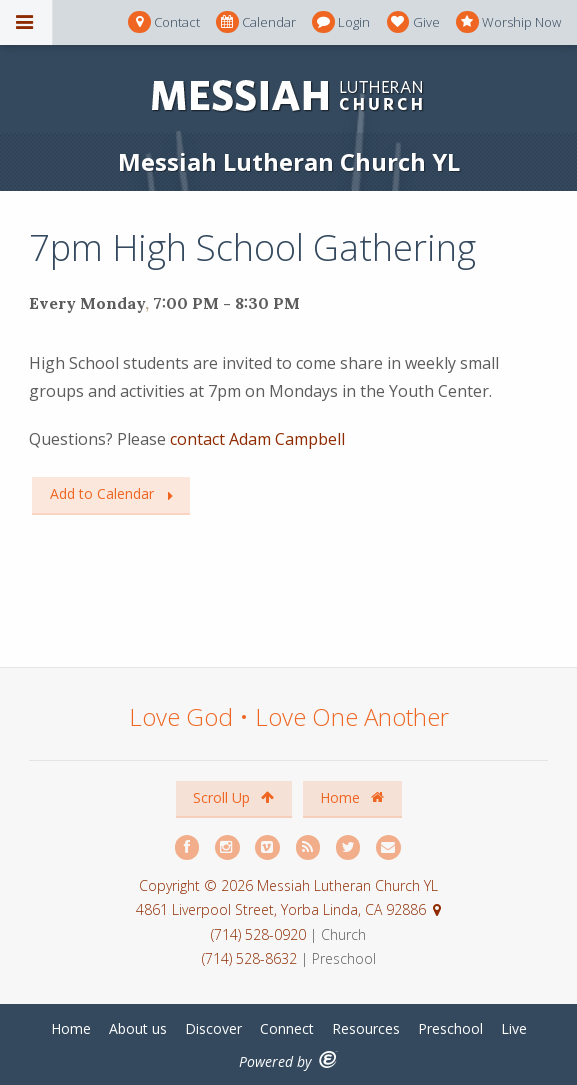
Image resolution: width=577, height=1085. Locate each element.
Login (341, 22)
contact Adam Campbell (257, 439)
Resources (366, 1028)
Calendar (256, 22)
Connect (287, 1028)
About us (138, 1028)
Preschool (450, 1028)
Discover (213, 1028)
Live (514, 1028)
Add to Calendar (102, 493)
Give (413, 22)
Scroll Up (233, 797)
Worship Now (508, 22)
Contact (164, 22)
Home (352, 797)
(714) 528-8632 (249, 958)
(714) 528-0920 (260, 934)
